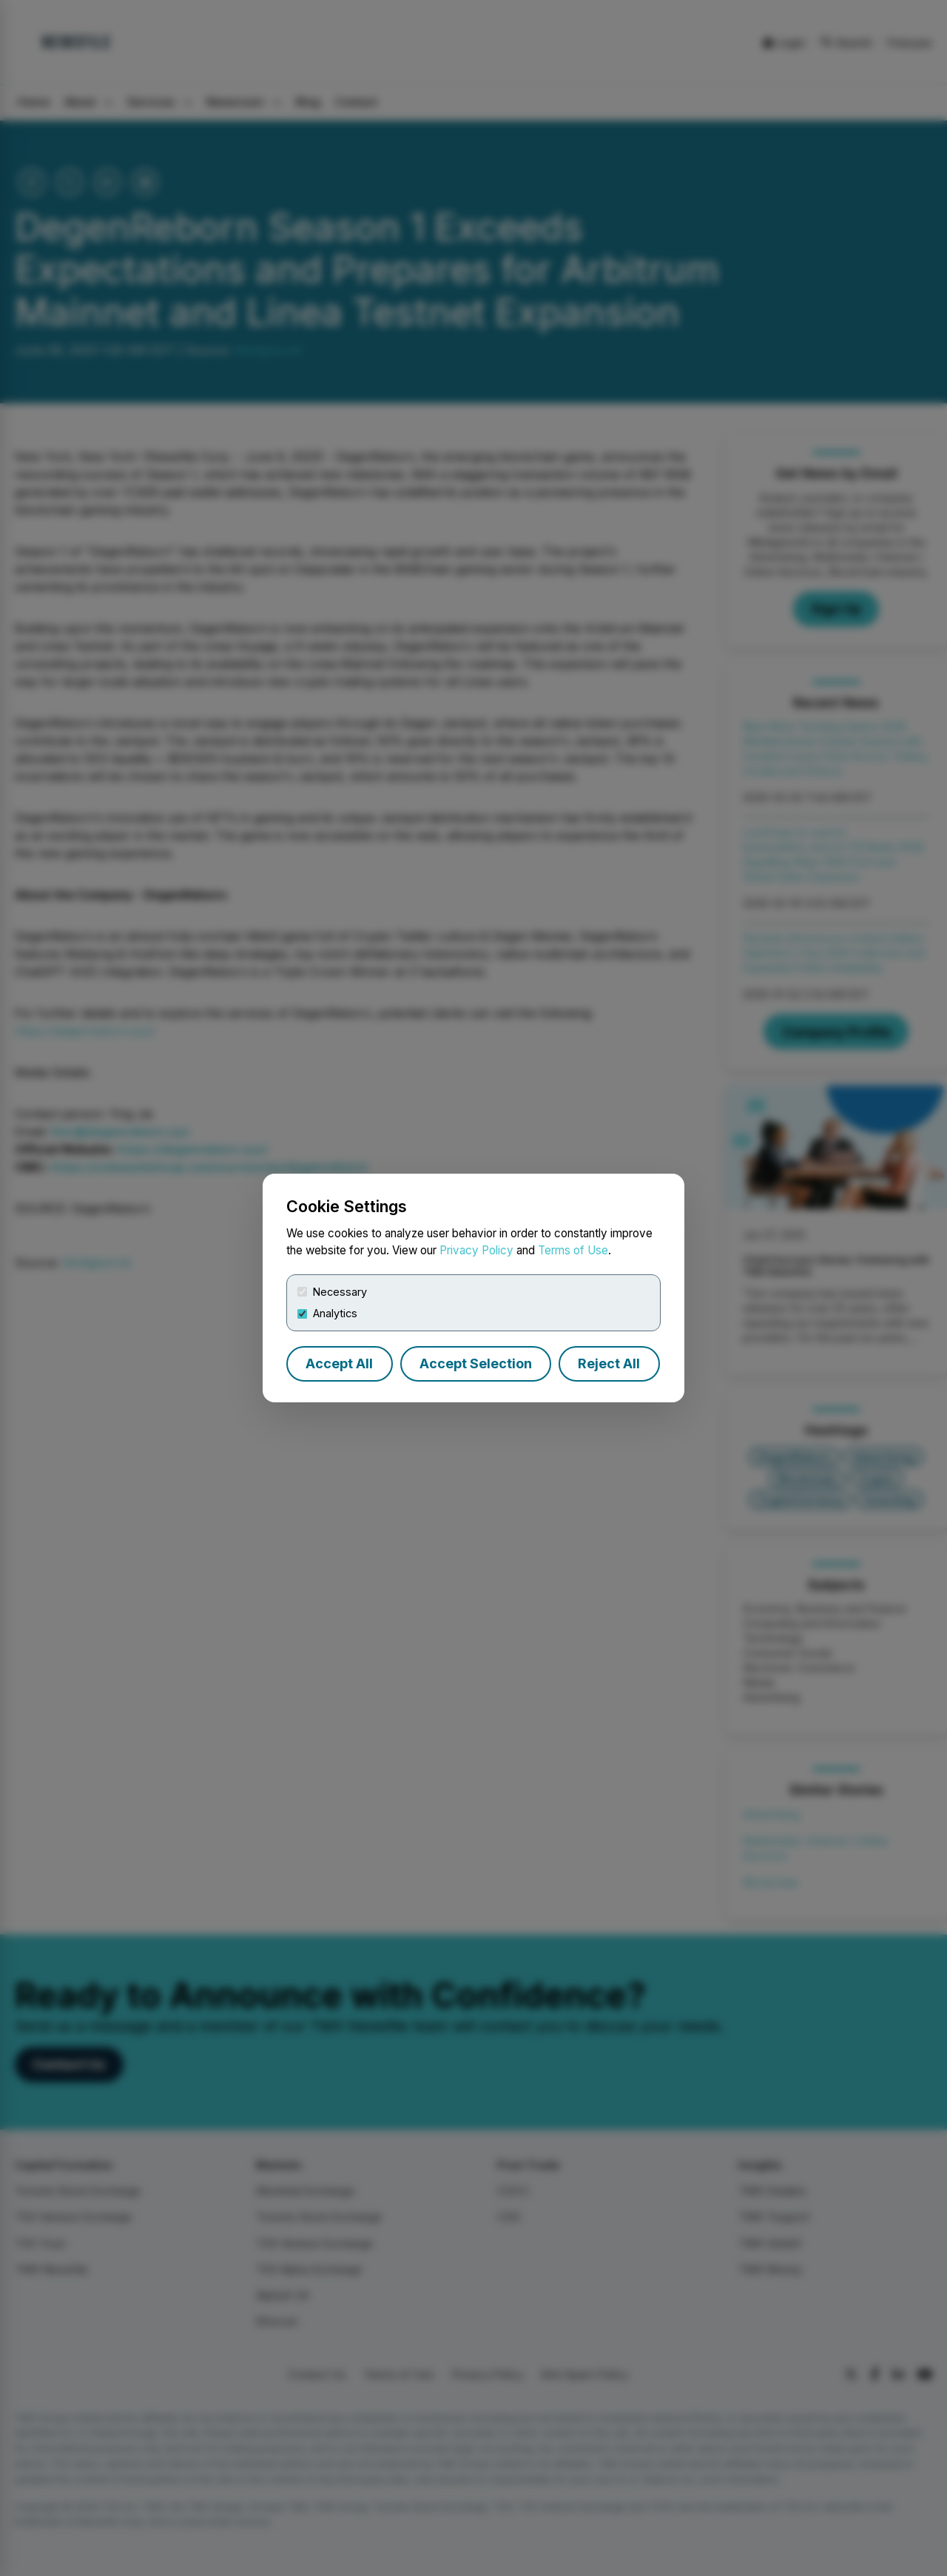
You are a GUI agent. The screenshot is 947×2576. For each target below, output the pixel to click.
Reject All (609, 1363)
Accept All (339, 1363)
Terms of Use (573, 1250)
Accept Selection (475, 1363)
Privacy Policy (476, 1250)
